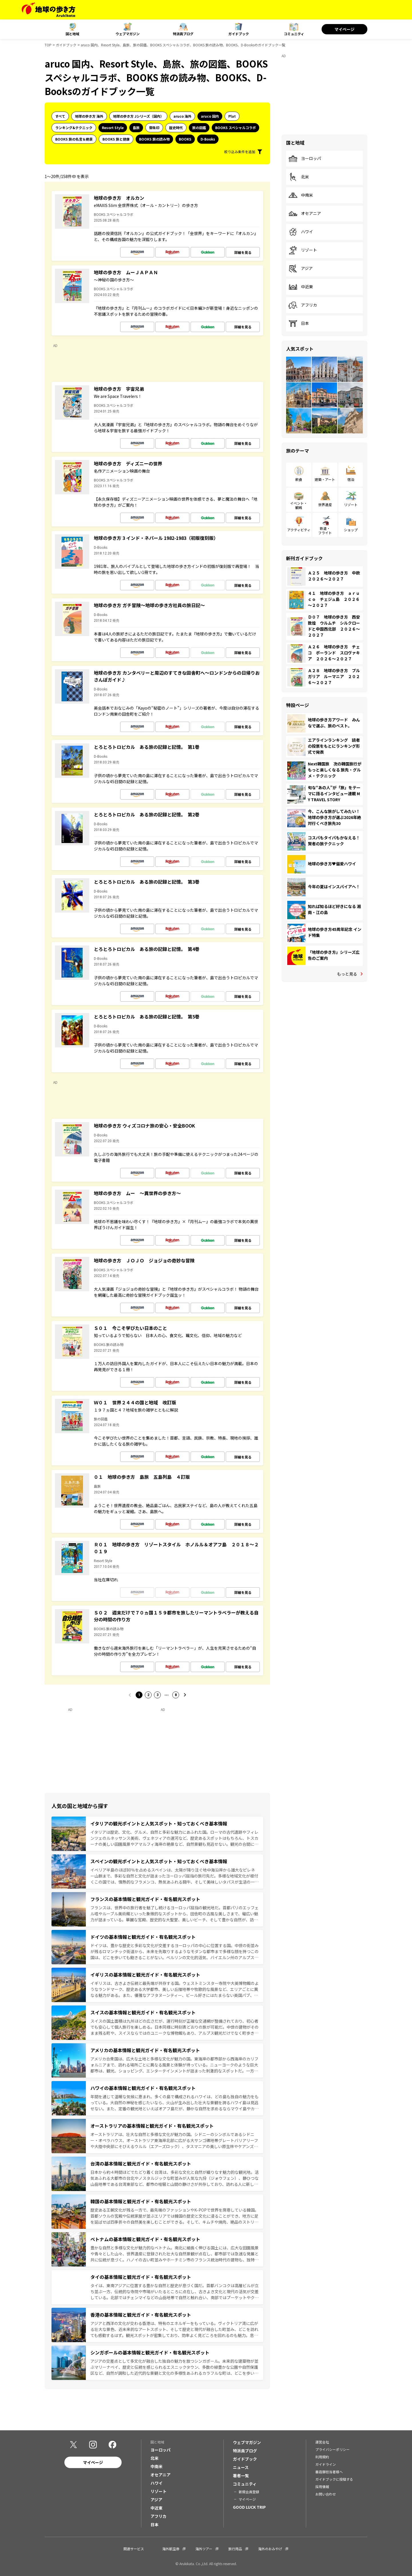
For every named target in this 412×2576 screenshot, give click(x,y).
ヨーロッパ (304, 158)
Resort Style (113, 127)
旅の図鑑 (199, 127)
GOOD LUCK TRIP (249, 2507)
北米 (298, 176)
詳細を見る (242, 252)
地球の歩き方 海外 (89, 116)
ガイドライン (325, 2464)
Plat (232, 116)
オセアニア (304, 213)
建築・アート (325, 479)
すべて (60, 116)
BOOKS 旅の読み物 (154, 139)
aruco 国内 (210, 116)
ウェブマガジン (128, 33)
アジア (300, 268)
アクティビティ (298, 529)
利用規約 (322, 2456)
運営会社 (322, 2441)
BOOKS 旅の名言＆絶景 (74, 139)
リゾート (302, 250)
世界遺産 (325, 504)
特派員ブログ (183, 33)
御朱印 (154, 127)
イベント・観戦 (298, 505)
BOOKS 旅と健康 (116, 139)
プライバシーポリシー (332, 2449)
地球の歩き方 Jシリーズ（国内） (138, 116)
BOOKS (185, 139)
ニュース (241, 2467)
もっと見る (347, 974)
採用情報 (322, 2486)
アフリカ (302, 305)
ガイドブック (238, 33)
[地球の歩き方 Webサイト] (48, 10)
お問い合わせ (325, 2494)
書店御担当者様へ (329, 2471)
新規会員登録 (249, 2491)
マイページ (344, 29)
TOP (48, 44)
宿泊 (350, 479)
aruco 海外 (182, 116)
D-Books (208, 139)
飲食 (298, 479)
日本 (298, 323)
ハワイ (300, 231)
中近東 (300, 286)
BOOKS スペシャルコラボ (235, 127)
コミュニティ (294, 33)
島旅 (136, 127)
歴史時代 (176, 127)
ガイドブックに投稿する (334, 2479)
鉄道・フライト (325, 530)
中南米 (300, 195)
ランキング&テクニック (73, 127)
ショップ (351, 529)
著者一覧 (241, 2475)
